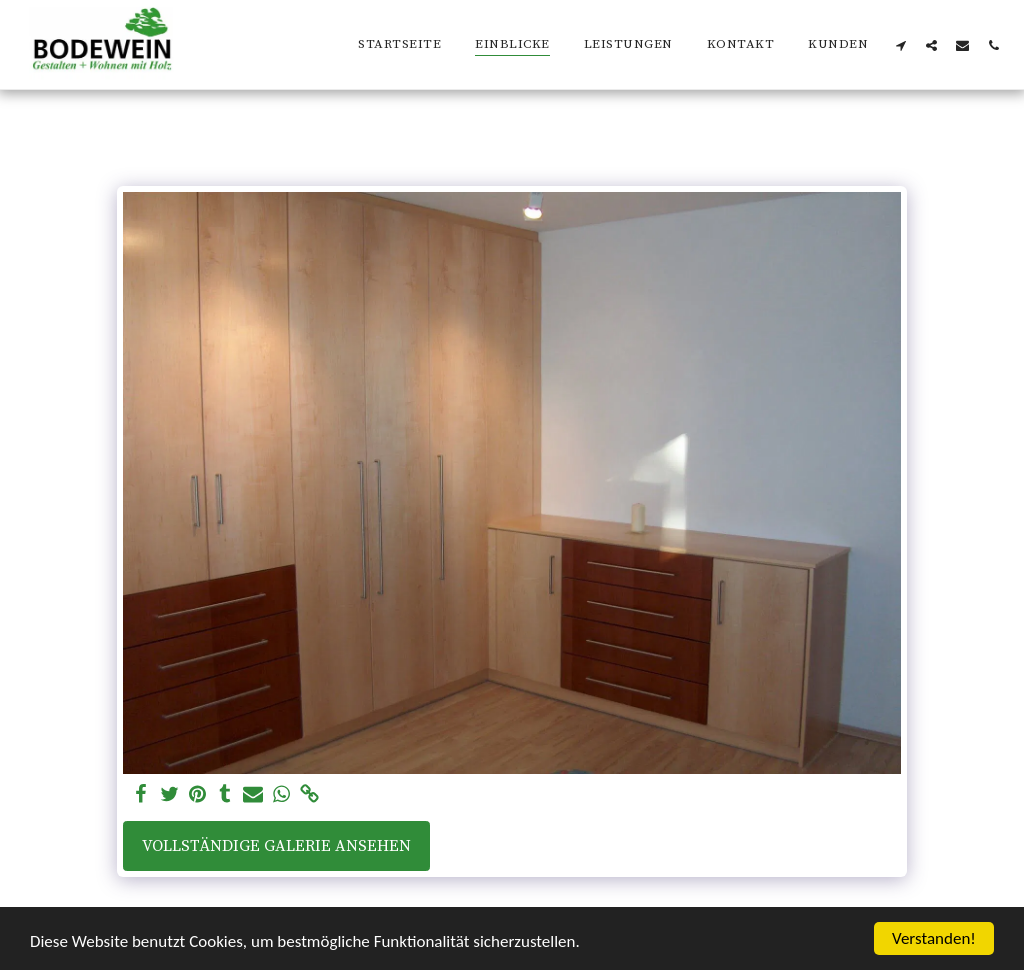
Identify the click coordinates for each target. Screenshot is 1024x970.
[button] (900, 45)
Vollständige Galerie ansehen (276, 846)
